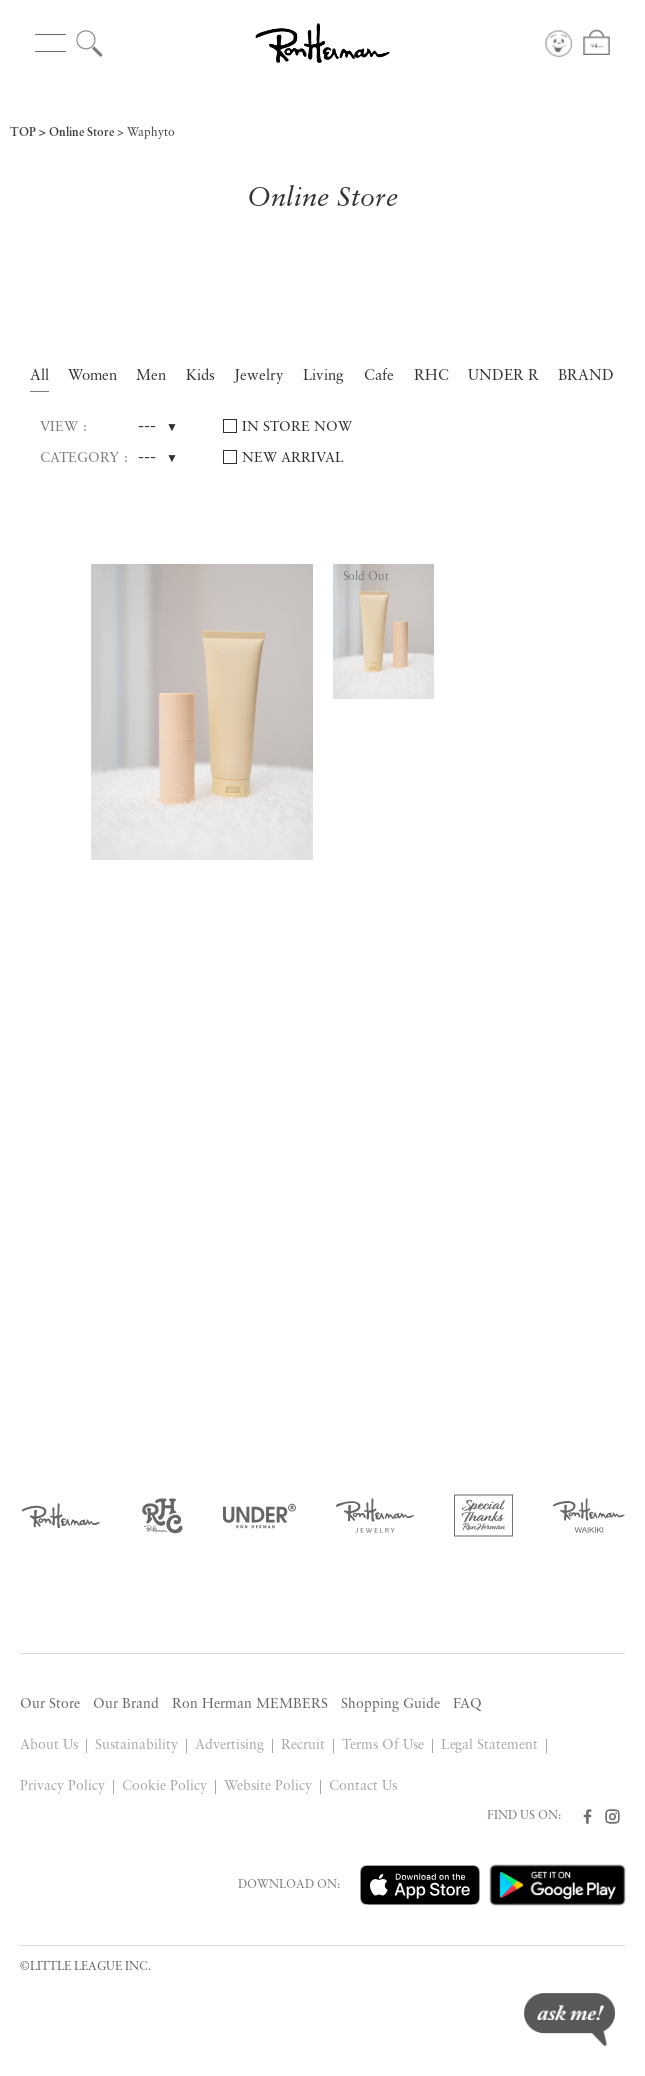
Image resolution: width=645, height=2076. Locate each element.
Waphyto (151, 133)
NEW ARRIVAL (293, 458)
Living (323, 376)
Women (92, 376)
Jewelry (259, 376)
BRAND (586, 376)
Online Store (81, 133)
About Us (49, 1745)
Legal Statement (490, 1745)
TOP (23, 133)
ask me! (569, 2019)
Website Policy (268, 1786)
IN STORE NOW (297, 427)
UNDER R (503, 376)
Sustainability (136, 1745)
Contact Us (363, 1786)
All (39, 376)
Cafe (379, 376)
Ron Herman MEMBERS (250, 1704)
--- (147, 427)
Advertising (229, 1745)
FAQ (467, 1704)
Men (151, 376)
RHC (431, 376)
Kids (200, 376)
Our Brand (126, 1704)
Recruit (303, 1745)
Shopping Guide (390, 1704)
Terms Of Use (383, 1745)
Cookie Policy (164, 1786)
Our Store (50, 1704)
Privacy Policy (62, 1786)
